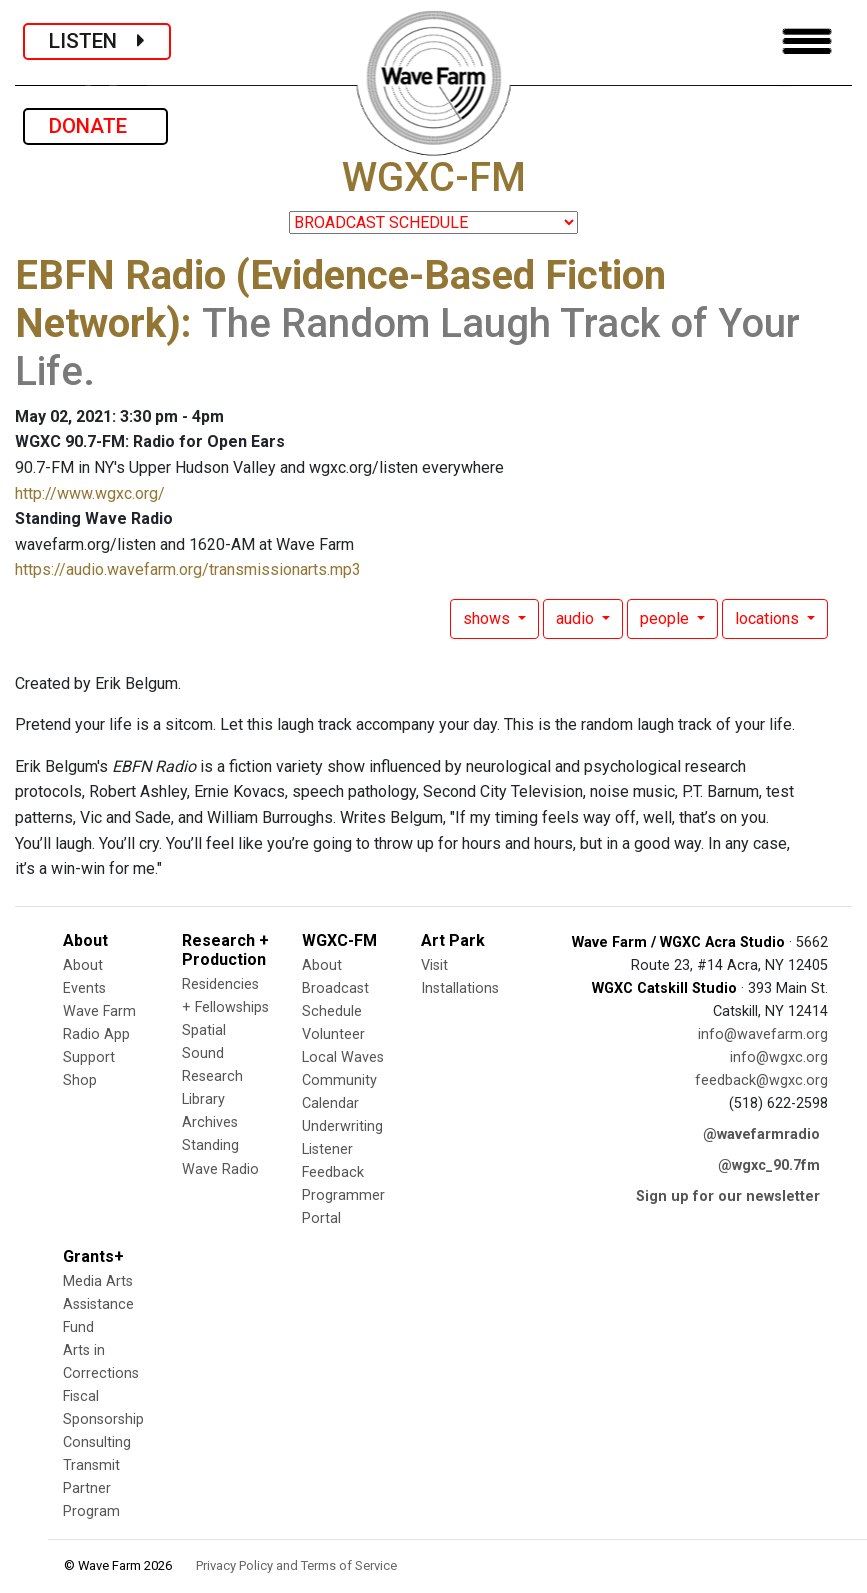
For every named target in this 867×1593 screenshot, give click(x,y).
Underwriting (342, 1126)
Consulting (97, 1442)
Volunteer (333, 1034)
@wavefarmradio (761, 1134)
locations (769, 618)
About (83, 965)
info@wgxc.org (779, 1057)
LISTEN (97, 41)
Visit (434, 965)
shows (488, 618)
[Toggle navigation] (807, 41)
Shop (80, 1080)
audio (577, 618)
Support (89, 1057)
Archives (210, 1122)
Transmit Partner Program (91, 1488)
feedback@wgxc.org (761, 1080)
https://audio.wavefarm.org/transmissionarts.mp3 (188, 569)
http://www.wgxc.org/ (90, 493)
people (666, 618)
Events (84, 988)
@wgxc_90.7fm (769, 1165)
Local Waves (343, 1057)
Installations (460, 988)
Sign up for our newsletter (728, 1196)
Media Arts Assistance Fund (98, 1304)
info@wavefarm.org (763, 1034)
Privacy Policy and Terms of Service (296, 1565)
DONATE (95, 126)
